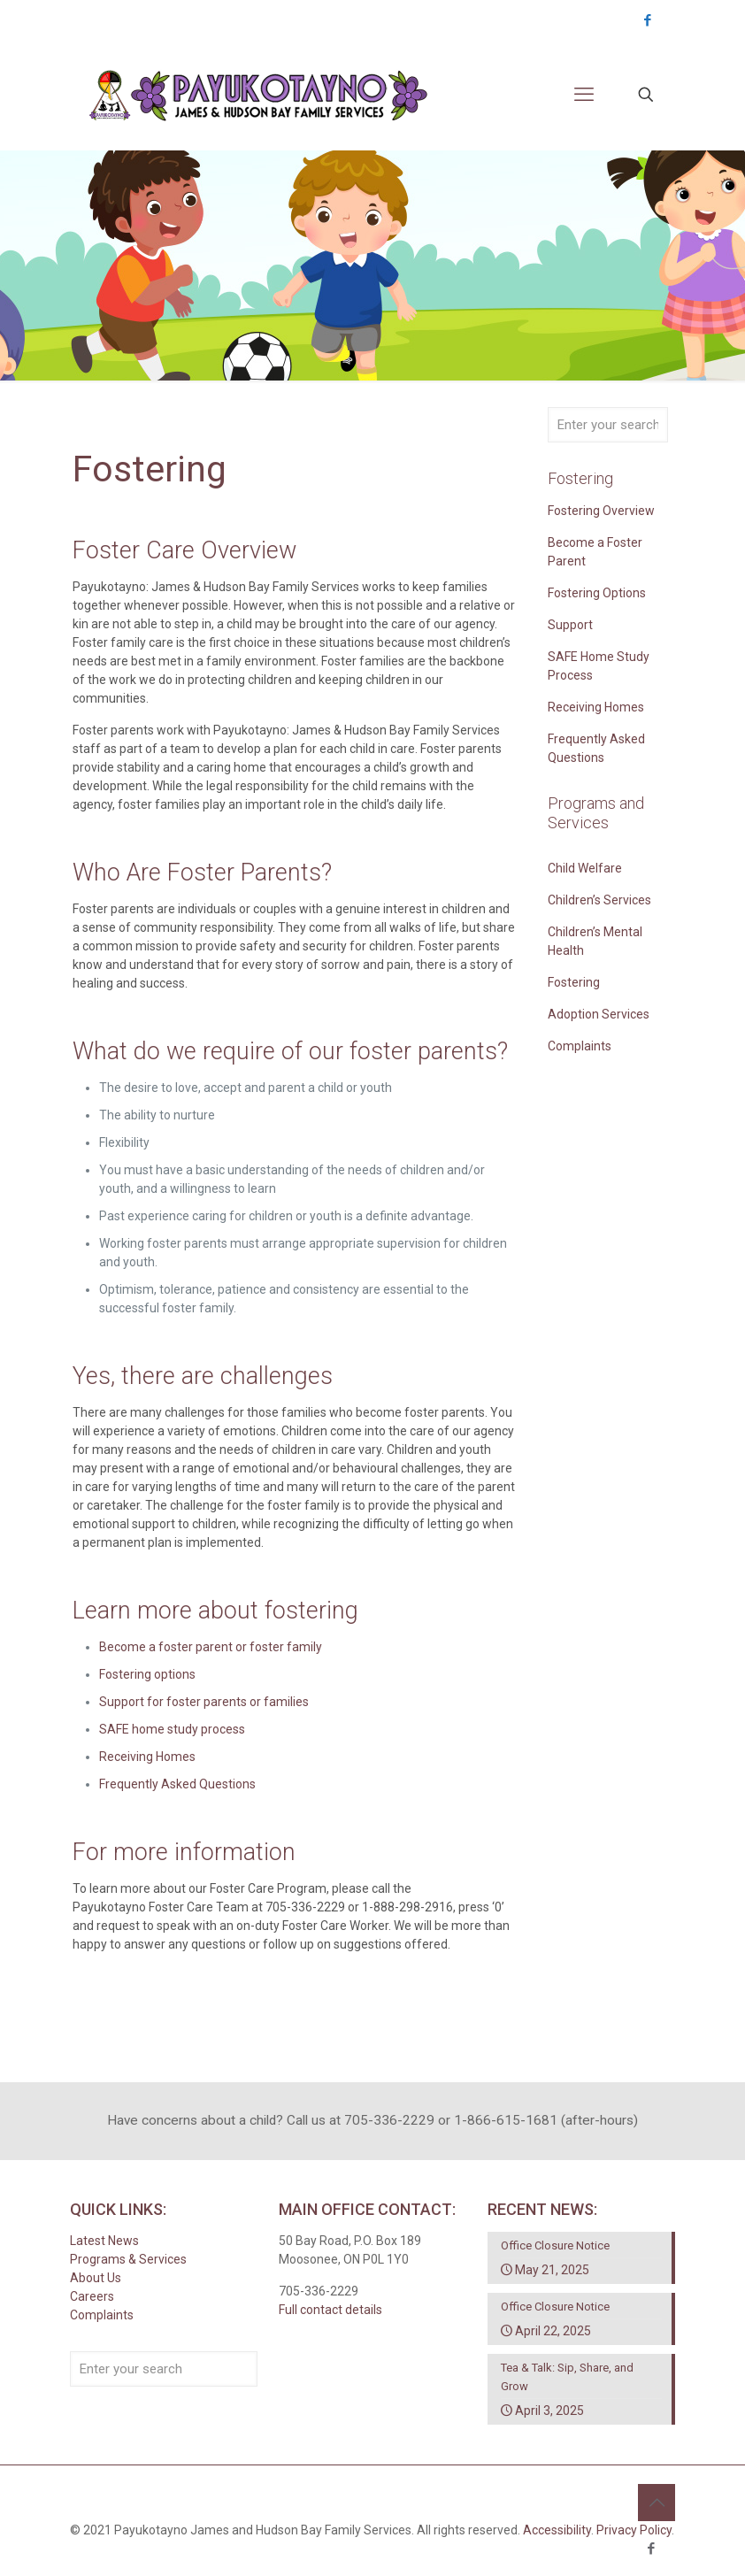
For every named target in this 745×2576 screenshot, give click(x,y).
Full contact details (330, 2310)
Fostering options (147, 1674)
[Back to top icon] (656, 2502)
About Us (95, 2278)
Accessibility (557, 2530)
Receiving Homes (147, 1756)
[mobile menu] (584, 95)
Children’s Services (599, 900)
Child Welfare (585, 868)
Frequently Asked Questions (177, 1784)
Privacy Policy (634, 2530)
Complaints (579, 1046)
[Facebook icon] (647, 20)
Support (570, 625)
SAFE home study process (172, 1729)
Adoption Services (598, 1014)
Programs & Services (128, 2259)
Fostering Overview (601, 511)
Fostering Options (597, 593)
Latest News (104, 2241)
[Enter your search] (608, 424)
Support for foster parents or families (204, 1702)
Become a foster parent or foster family (210, 1647)
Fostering (574, 982)
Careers (92, 2296)
